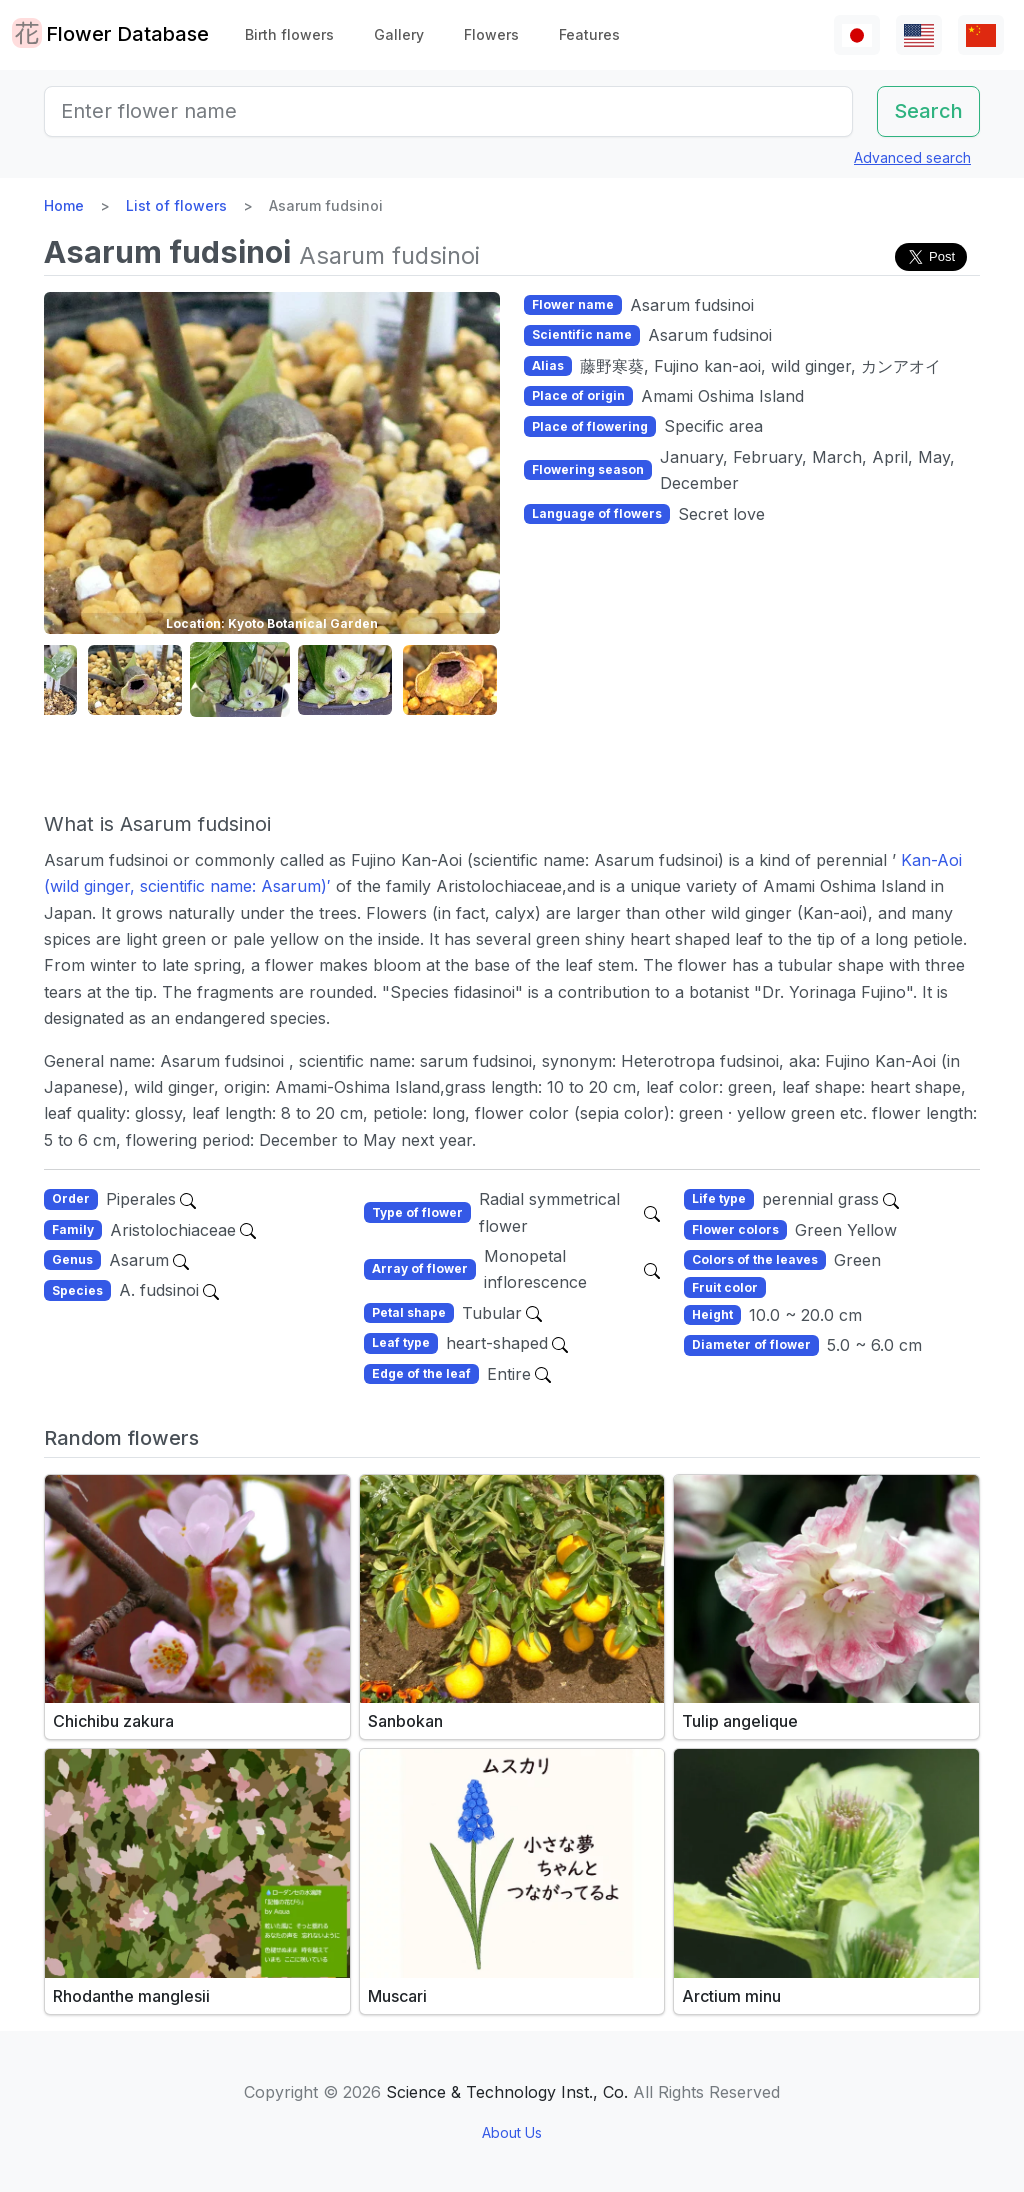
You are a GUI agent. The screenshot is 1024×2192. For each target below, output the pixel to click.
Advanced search (912, 157)
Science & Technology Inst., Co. (507, 2092)
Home (64, 205)
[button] (135, 680)
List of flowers (176, 205)
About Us (512, 2132)
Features (589, 34)
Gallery (399, 34)
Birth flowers (289, 34)
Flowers (491, 34)
